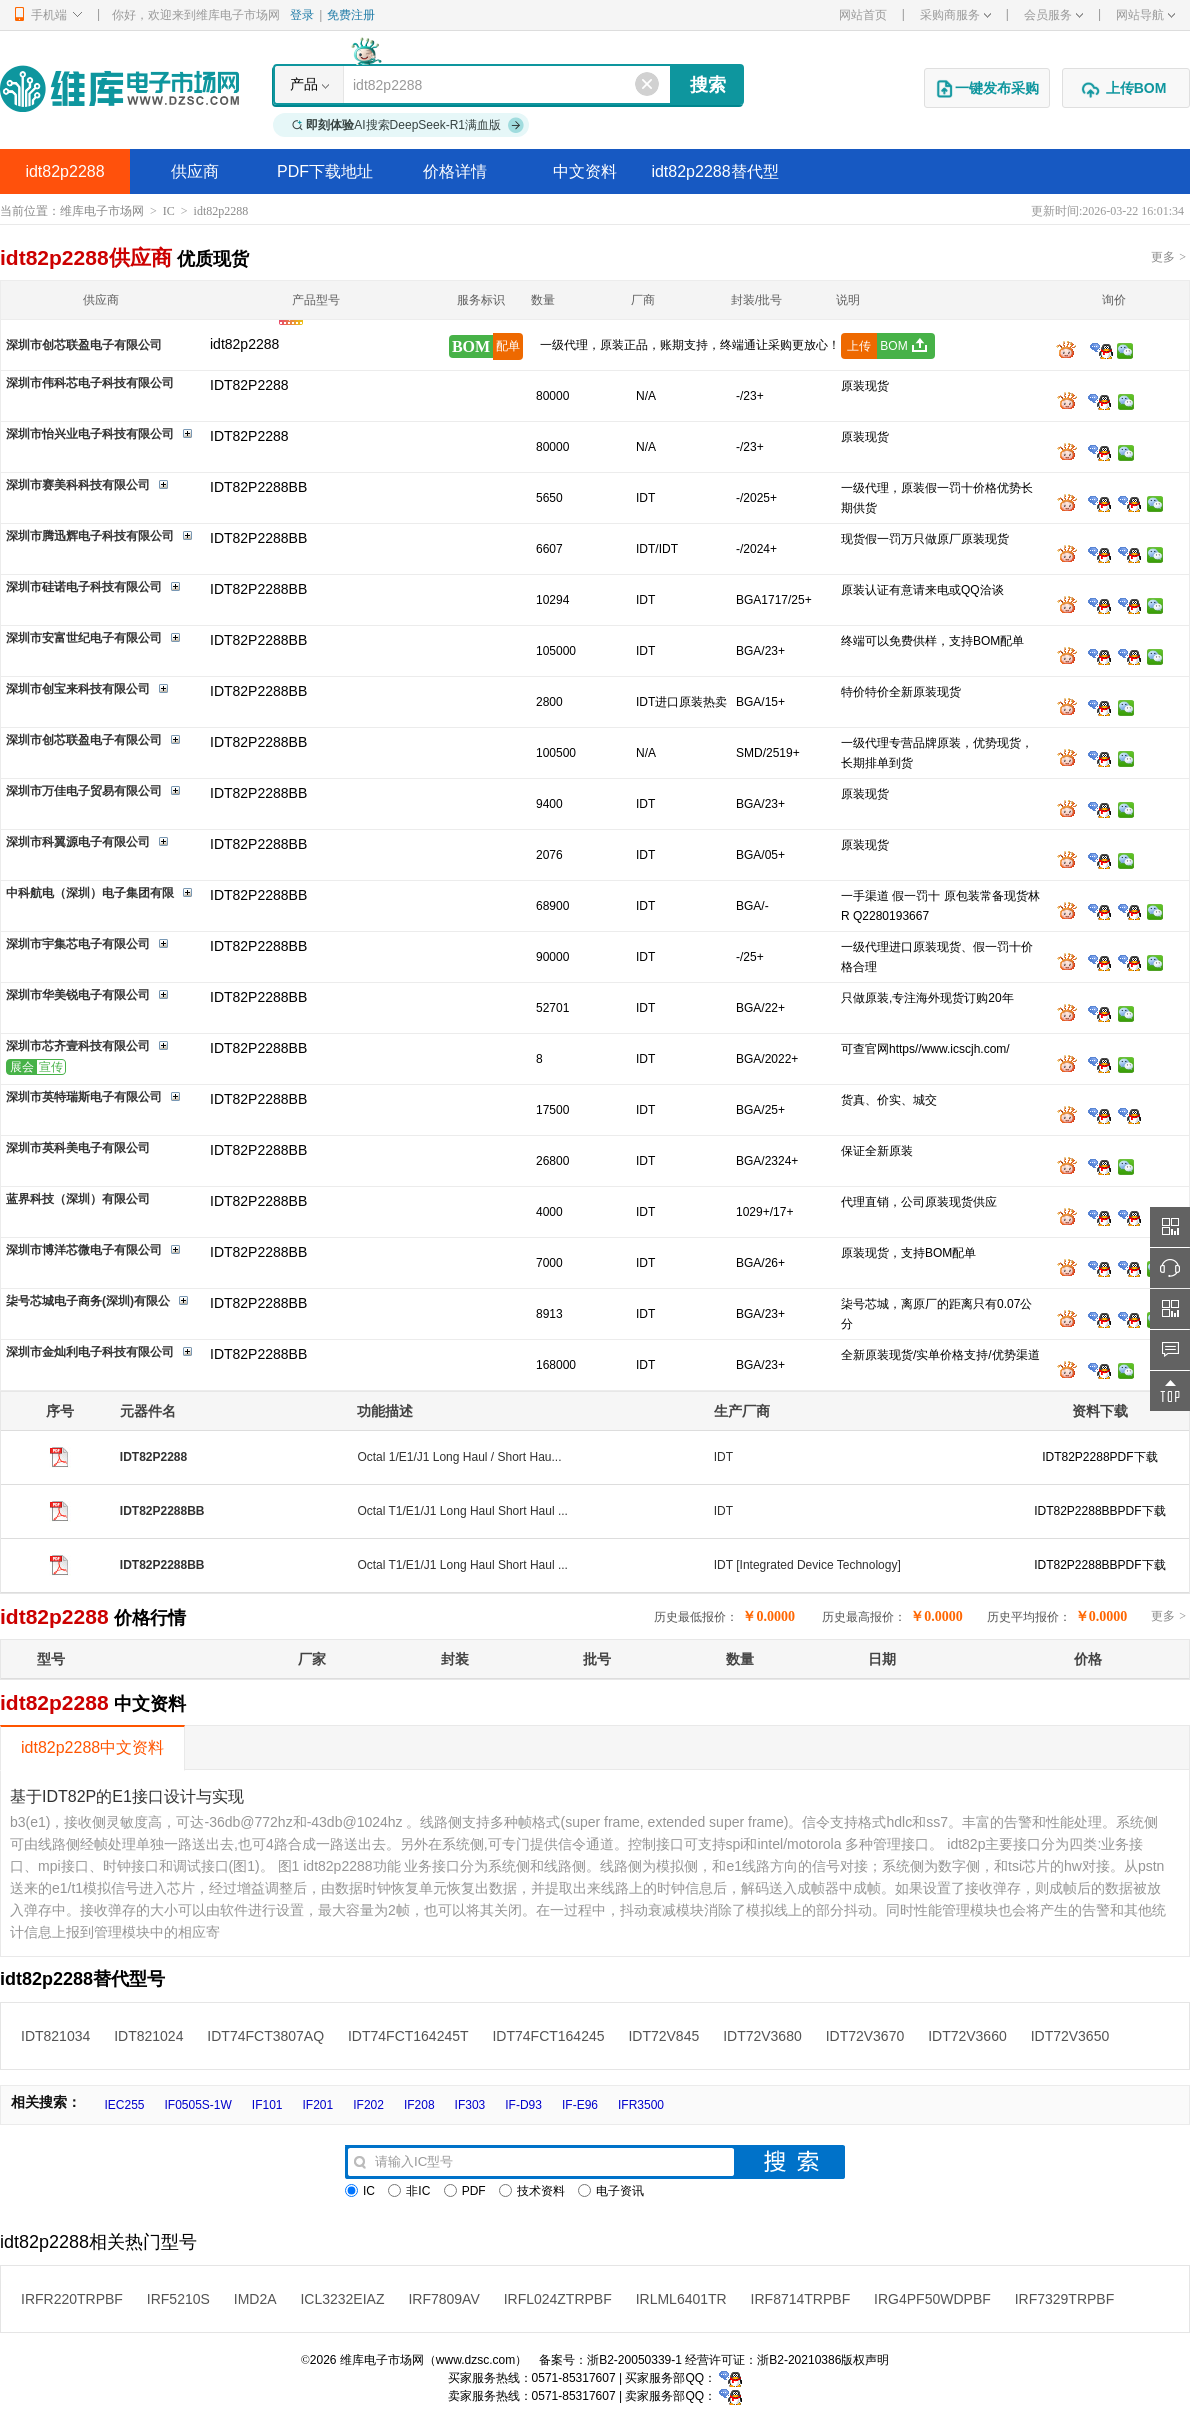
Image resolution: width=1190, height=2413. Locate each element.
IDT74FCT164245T (408, 2036)
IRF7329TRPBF (1065, 2299)
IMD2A (255, 2299)
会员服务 (1053, 15)
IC (169, 211)
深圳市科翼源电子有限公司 (78, 842)
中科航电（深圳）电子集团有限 (90, 893)
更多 (1168, 257)
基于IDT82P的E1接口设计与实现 (127, 1796)
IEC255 (124, 2105)
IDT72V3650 (1070, 2036)
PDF (465, 2191)
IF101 (267, 2105)
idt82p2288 (64, 171)
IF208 (419, 2105)
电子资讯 (611, 2191)
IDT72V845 (663, 2036)
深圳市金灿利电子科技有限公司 (90, 1352)
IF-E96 (580, 2105)
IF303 (470, 2105)
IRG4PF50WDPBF (932, 2299)
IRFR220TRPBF (72, 2299)
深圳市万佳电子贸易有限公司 (84, 791)
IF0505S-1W (197, 2105)
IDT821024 (148, 2036)
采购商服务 (955, 15)
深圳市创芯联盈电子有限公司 (84, 345)
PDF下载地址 (325, 171)
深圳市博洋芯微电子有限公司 (84, 1250)
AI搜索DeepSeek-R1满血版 (408, 125)
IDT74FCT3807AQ (265, 2036)
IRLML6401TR (681, 2299)
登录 (302, 15)
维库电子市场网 (102, 211)
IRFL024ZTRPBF (558, 2299)
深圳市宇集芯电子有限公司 (78, 944)
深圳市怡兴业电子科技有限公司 (90, 434)
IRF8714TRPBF (801, 2299)
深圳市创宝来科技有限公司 (78, 689)
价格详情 (455, 171)
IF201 (318, 2105)
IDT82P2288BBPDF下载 (1099, 1511)
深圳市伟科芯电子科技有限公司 (90, 383)
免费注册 (351, 15)
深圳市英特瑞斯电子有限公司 (84, 1097)
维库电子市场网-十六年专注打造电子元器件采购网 (119, 88)
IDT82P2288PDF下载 (1099, 1457)
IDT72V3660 (967, 2036)
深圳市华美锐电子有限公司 (78, 995)
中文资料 (585, 171)
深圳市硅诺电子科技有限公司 (84, 587)
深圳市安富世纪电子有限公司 (84, 638)
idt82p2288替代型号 (714, 178)
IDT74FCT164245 (548, 2036)
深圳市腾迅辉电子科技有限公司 (90, 536)
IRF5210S (178, 2299)
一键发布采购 (987, 89)
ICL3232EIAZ (342, 2299)
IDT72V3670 (865, 2036)
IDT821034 (55, 2036)
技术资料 (532, 2191)
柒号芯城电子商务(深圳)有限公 (88, 1301)
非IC (409, 2191)
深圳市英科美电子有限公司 (78, 1148)
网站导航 (1145, 15)
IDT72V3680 (762, 2036)
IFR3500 (641, 2105)
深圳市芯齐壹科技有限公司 (78, 1046)
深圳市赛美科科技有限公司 (78, 485)
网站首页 (863, 15)
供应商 (195, 171)
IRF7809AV (443, 2299)
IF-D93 (523, 2105)
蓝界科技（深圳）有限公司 (78, 1199)
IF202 (368, 2105)
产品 (304, 84)
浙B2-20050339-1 (634, 2360)
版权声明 (865, 2360)
